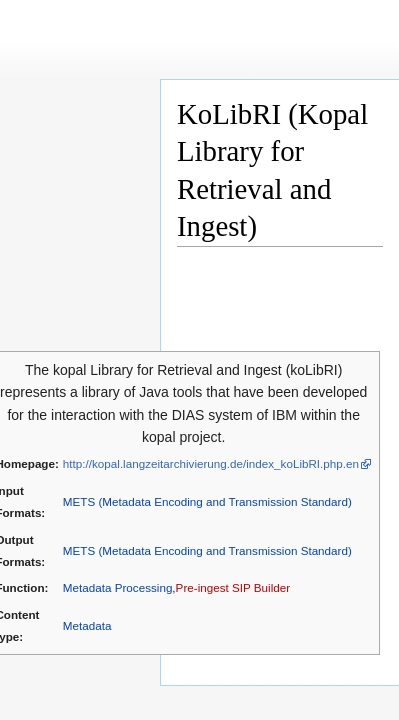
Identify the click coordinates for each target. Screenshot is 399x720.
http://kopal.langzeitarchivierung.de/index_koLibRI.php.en (211, 463)
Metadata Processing (118, 587)
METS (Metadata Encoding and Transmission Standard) (207, 501)
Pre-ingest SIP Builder (233, 587)
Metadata (87, 625)
